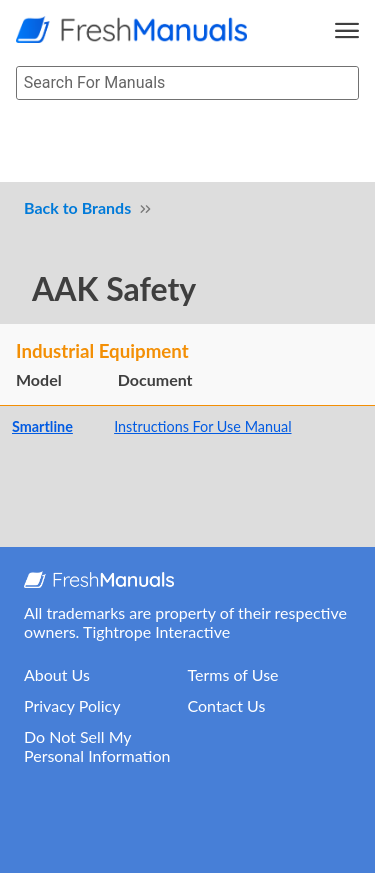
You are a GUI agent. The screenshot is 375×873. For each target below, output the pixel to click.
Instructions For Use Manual (202, 426)
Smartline (42, 426)
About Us (57, 674)
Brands (107, 207)
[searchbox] (187, 83)
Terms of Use (233, 674)
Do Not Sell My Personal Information (97, 746)
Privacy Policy (72, 705)
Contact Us (227, 705)
